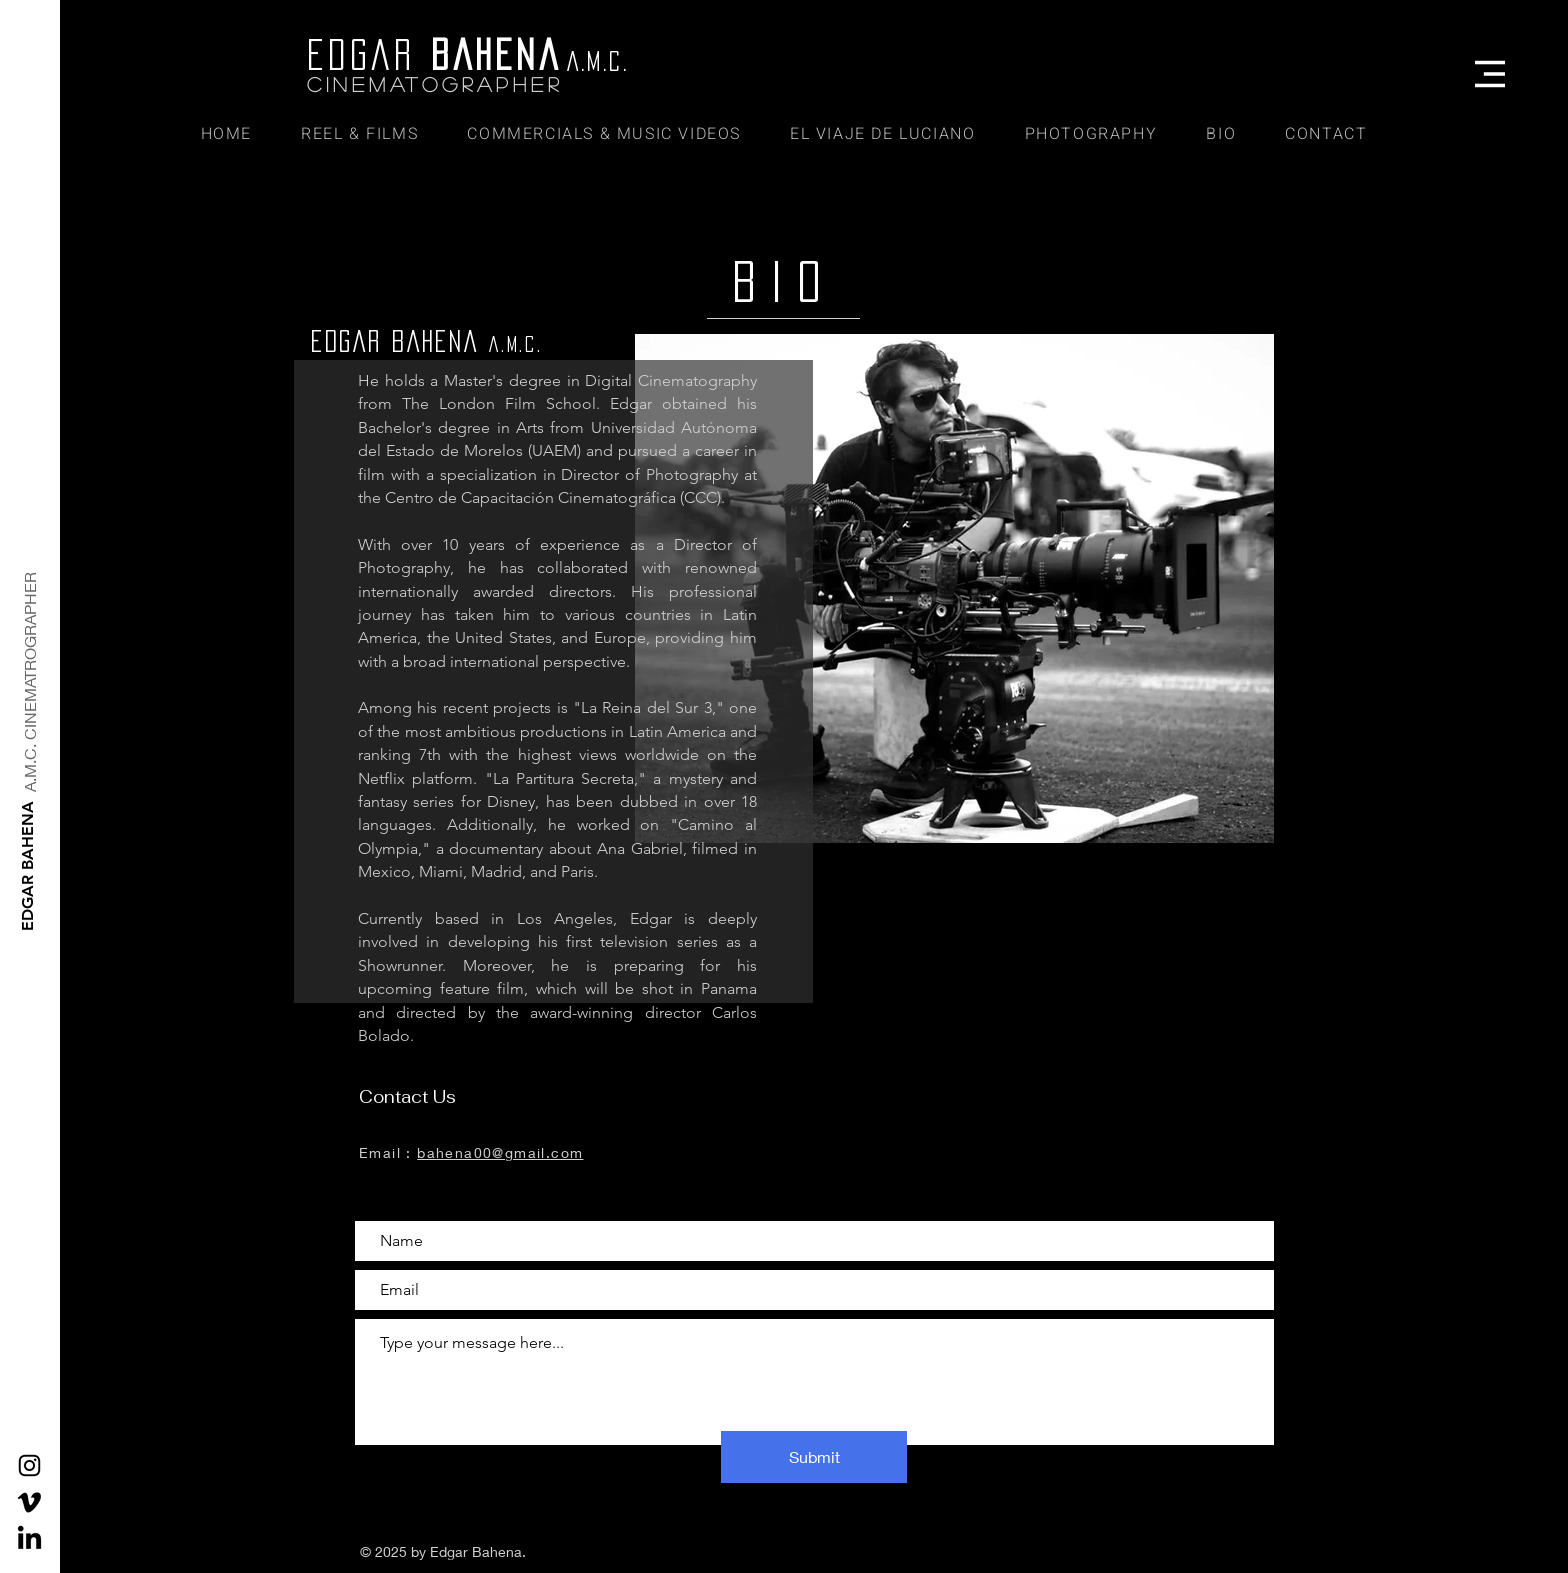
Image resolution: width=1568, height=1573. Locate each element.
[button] (1490, 74)
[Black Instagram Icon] (29, 1465)
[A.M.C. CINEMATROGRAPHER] (30, 682)
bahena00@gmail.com (500, 1152)
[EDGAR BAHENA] (28, 865)
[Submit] (814, 1457)
